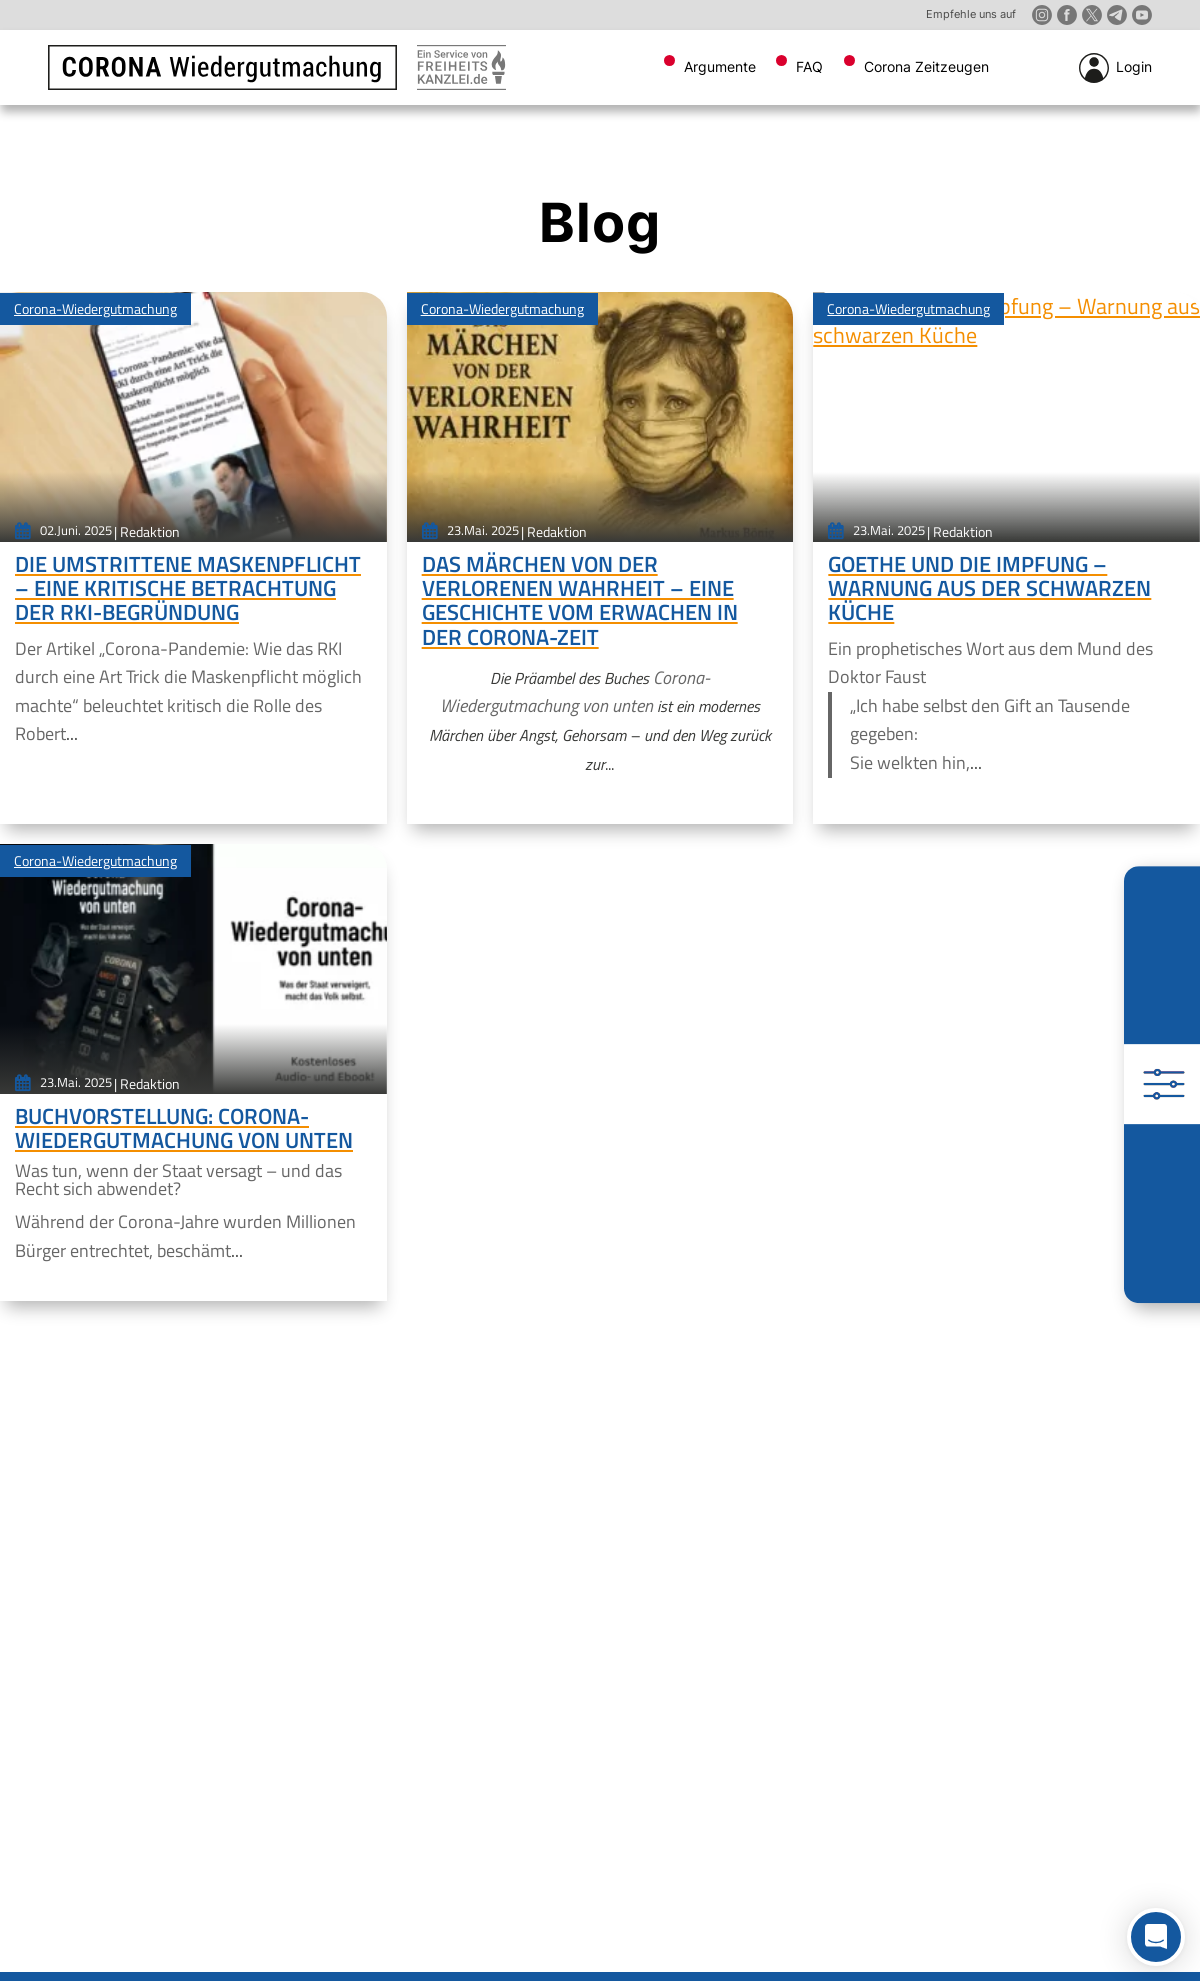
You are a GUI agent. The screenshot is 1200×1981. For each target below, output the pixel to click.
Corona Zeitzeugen (926, 66)
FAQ (809, 66)
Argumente (720, 66)
